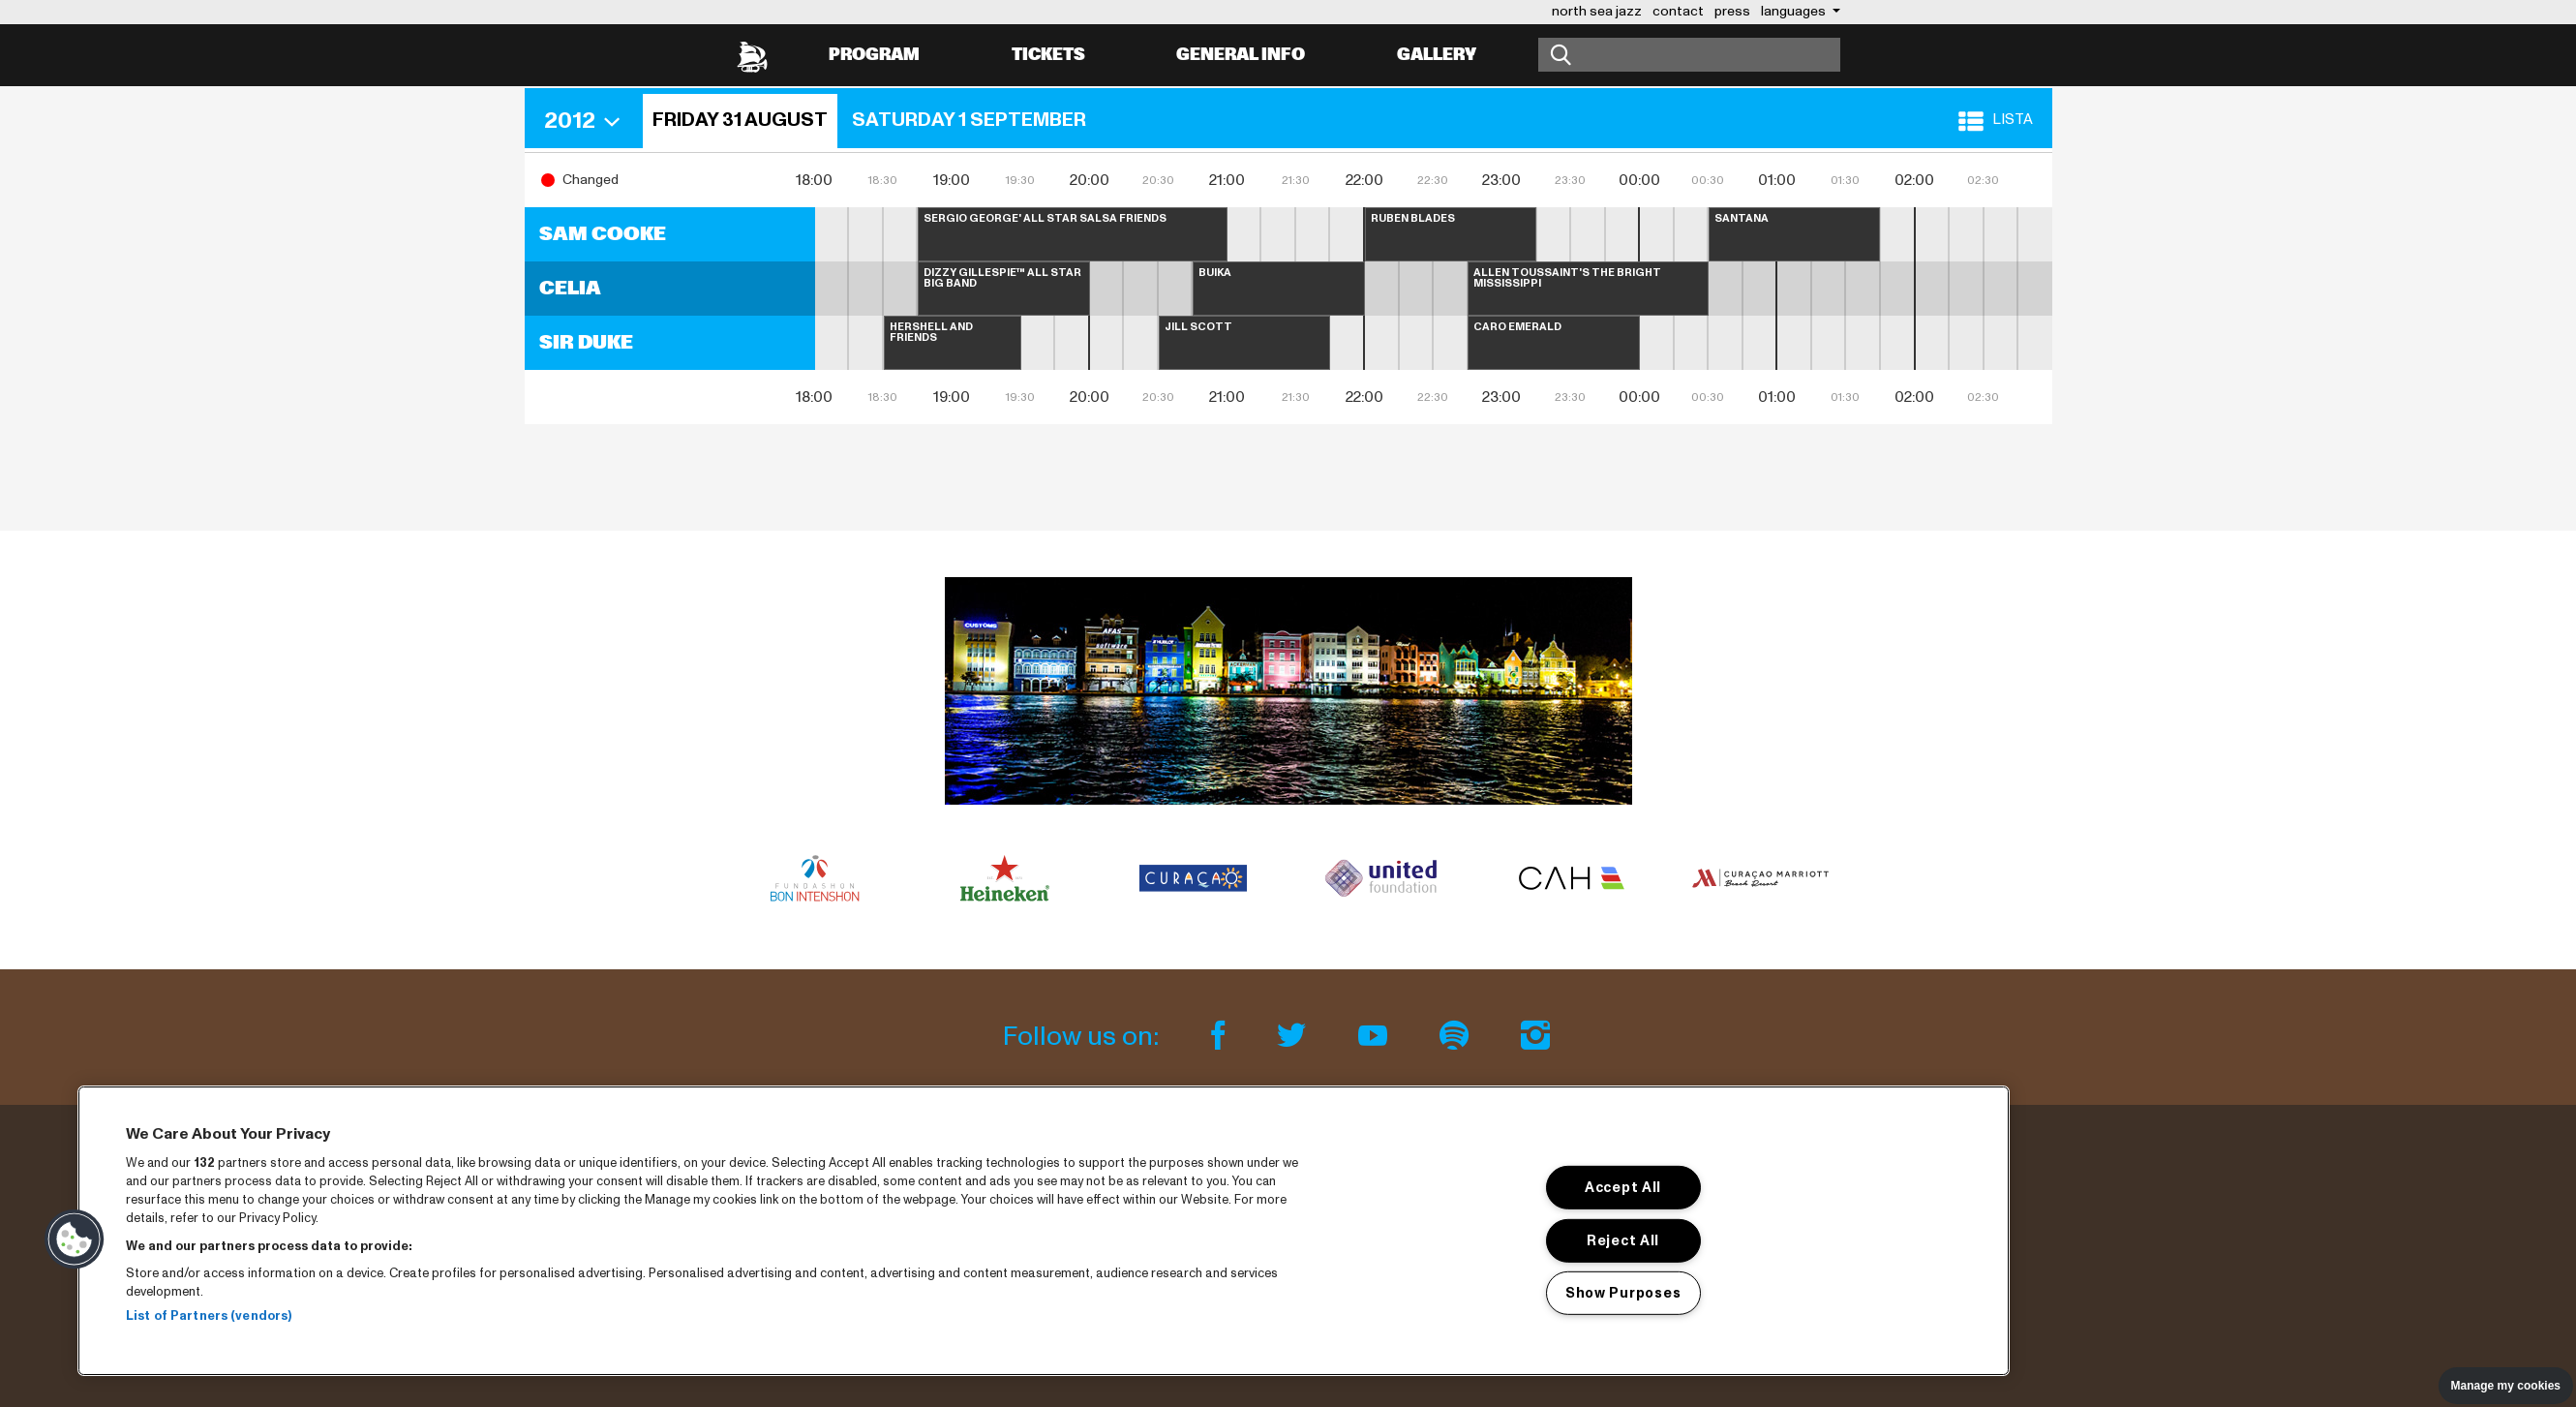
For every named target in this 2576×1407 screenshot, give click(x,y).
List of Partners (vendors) (208, 1316)
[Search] (1689, 55)
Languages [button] (1795, 11)
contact (1678, 11)
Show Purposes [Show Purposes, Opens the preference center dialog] (1623, 1292)
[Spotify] (1457, 1036)
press (1732, 11)
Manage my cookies (2506, 1385)
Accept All (1623, 1187)
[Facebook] (1221, 1036)
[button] (588, 121)
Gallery (1436, 54)
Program (874, 54)
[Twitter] (1294, 1036)
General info (1240, 54)
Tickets (1048, 54)
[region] (1043, 1231)
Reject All (1623, 1239)
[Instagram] (1535, 1036)
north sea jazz (1597, 11)
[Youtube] (1375, 1036)
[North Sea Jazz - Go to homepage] (752, 55)
